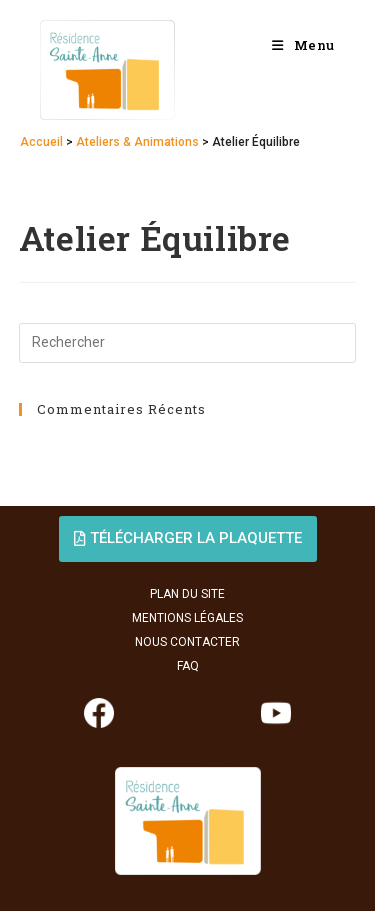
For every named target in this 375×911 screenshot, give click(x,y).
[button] (188, 539)
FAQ (188, 666)
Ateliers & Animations (137, 142)
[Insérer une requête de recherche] (188, 343)
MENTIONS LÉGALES (187, 618)
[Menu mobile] (303, 45)
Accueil (41, 142)
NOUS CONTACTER (187, 642)
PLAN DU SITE (187, 594)
